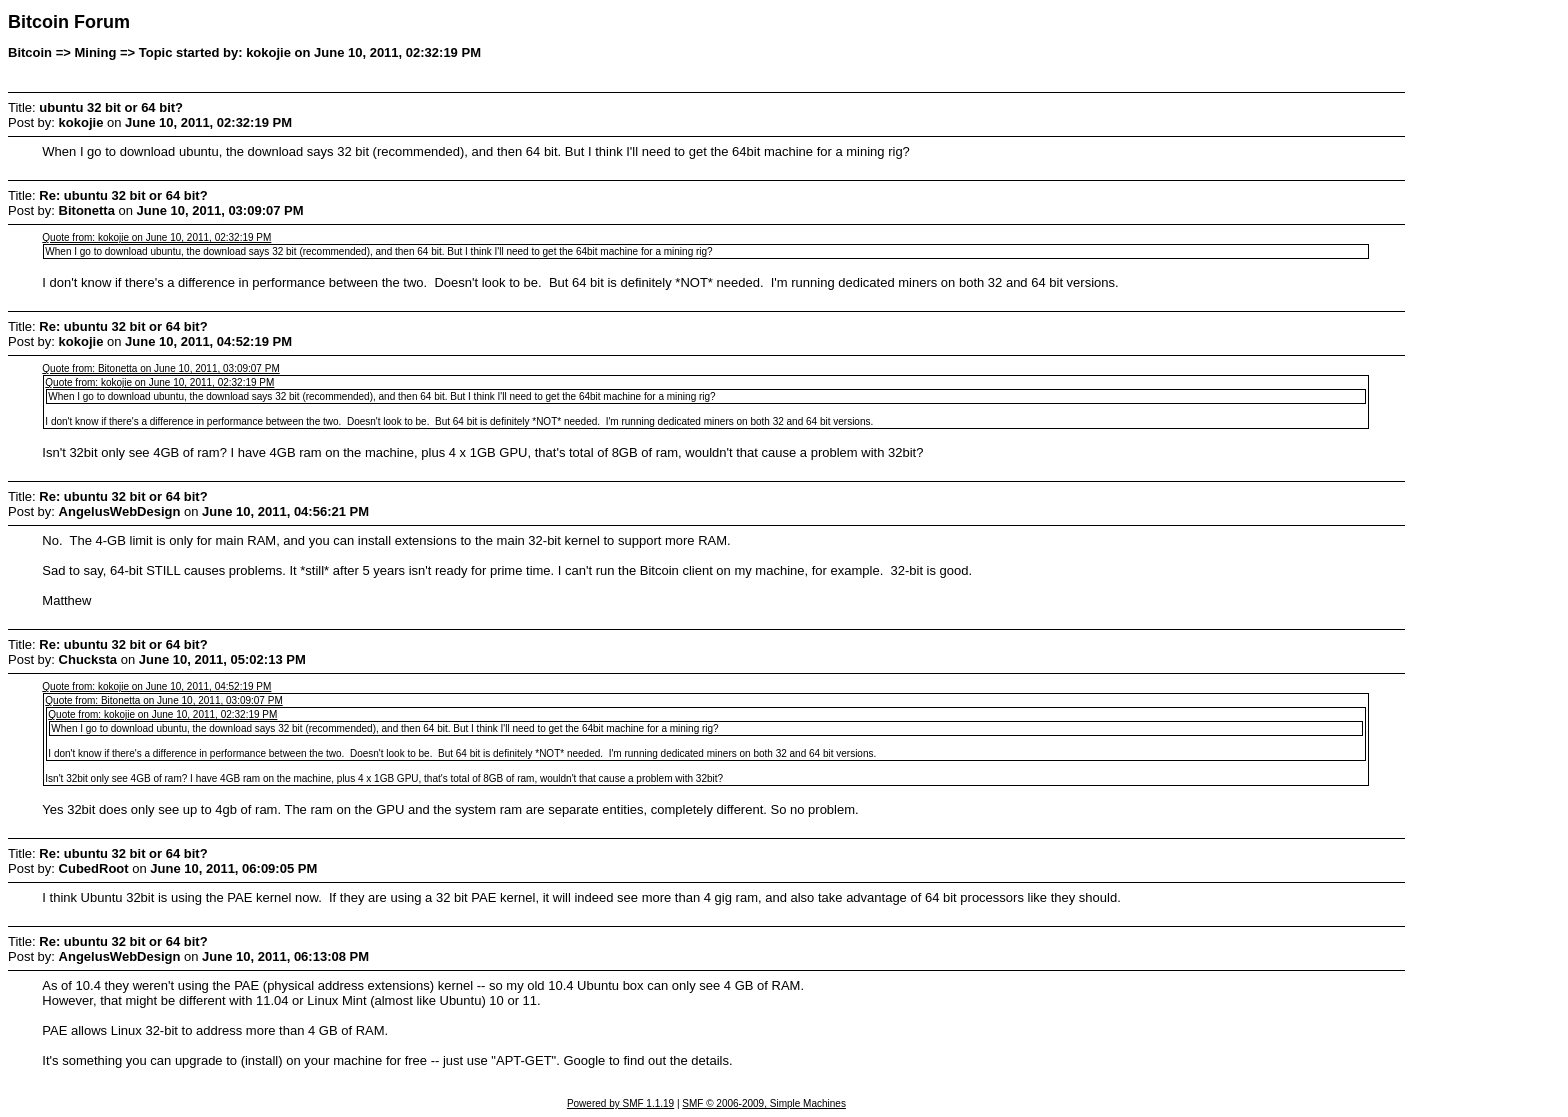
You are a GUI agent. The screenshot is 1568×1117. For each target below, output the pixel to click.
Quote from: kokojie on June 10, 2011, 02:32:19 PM (156, 237)
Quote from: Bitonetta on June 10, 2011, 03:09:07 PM (160, 368)
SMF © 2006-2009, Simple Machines (764, 1103)
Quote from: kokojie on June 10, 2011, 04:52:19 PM (156, 686)
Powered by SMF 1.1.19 (620, 1103)
